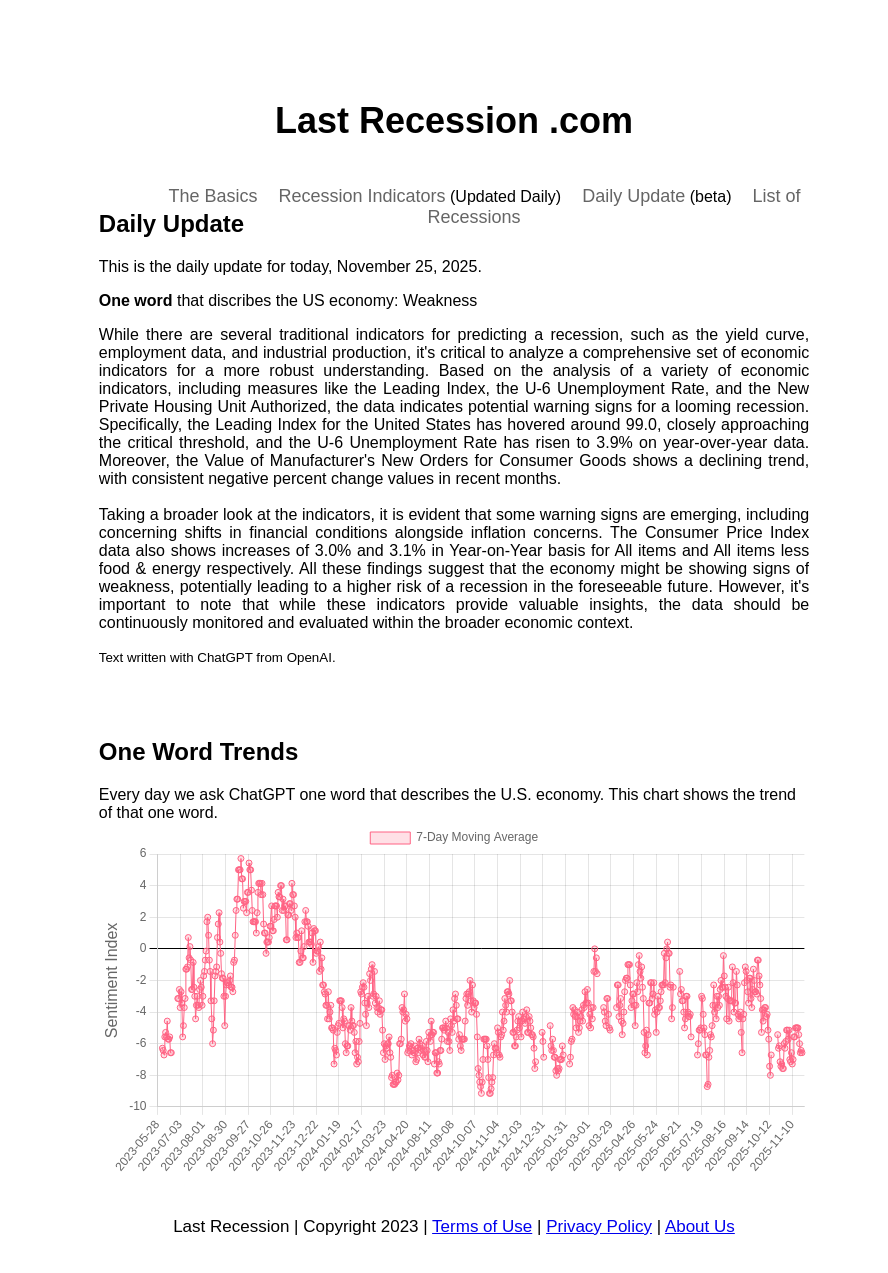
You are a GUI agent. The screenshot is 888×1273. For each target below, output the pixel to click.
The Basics (212, 196)
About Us (700, 1226)
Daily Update (633, 196)
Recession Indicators (361, 196)
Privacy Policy (599, 1226)
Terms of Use (482, 1226)
